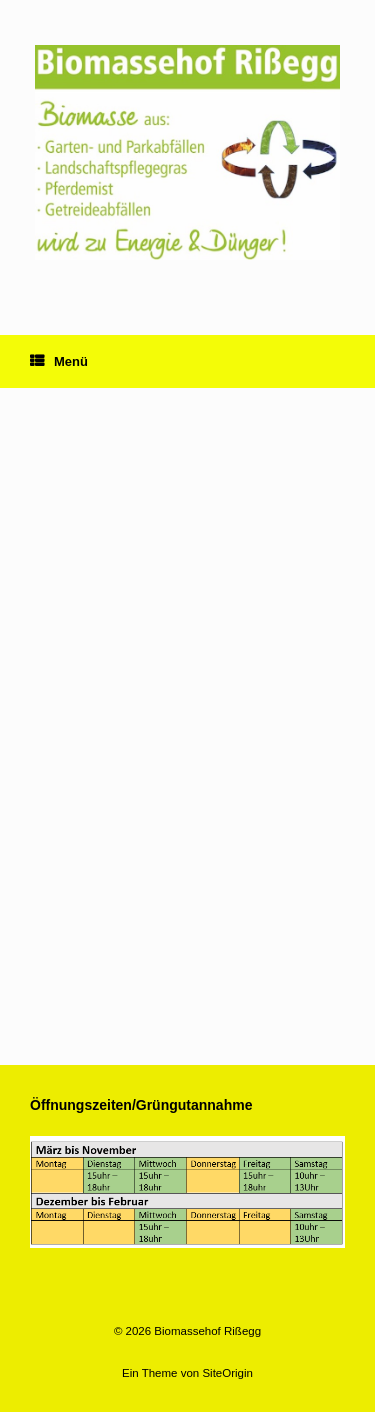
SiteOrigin (227, 1373)
